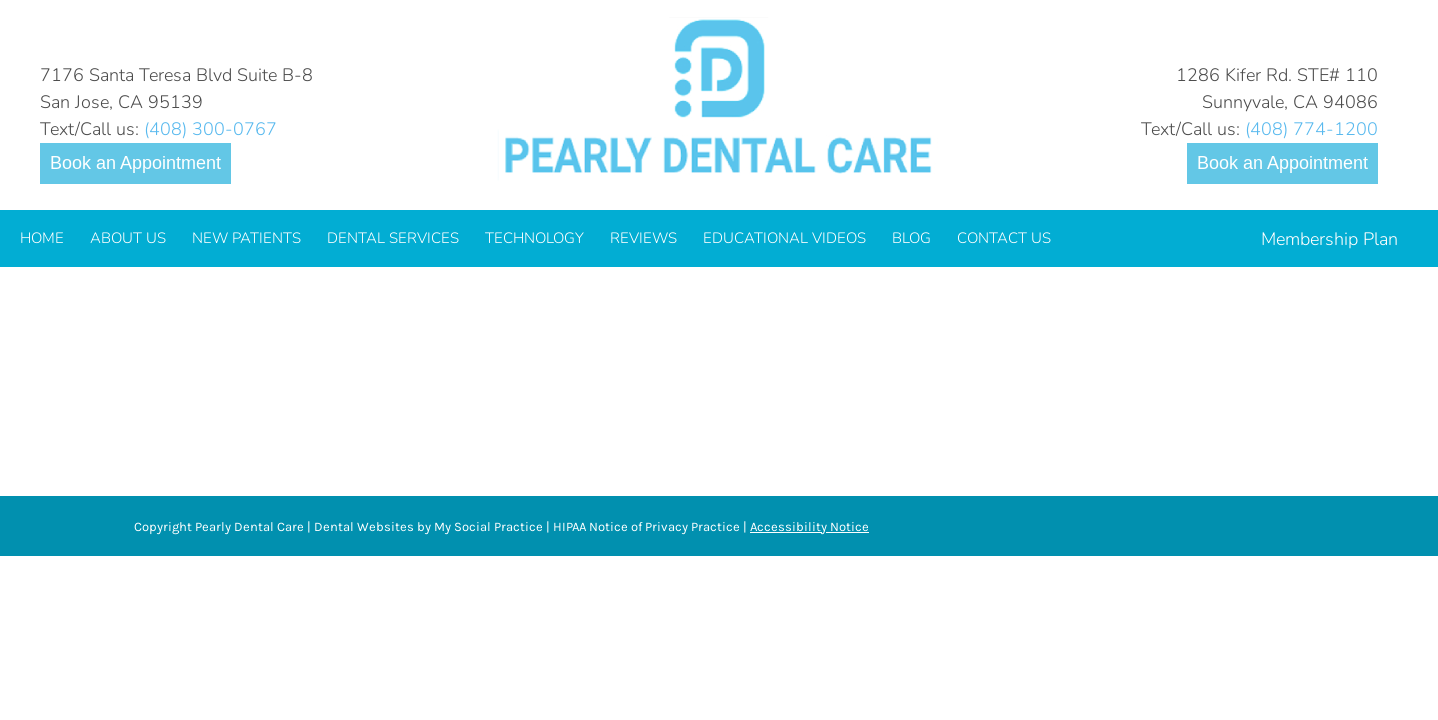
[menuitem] (42, 238)
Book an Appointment (135, 163)
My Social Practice (487, 526)
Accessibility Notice (809, 526)
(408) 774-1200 (1311, 129)
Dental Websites (364, 526)
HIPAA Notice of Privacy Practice (646, 526)
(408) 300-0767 (210, 129)
